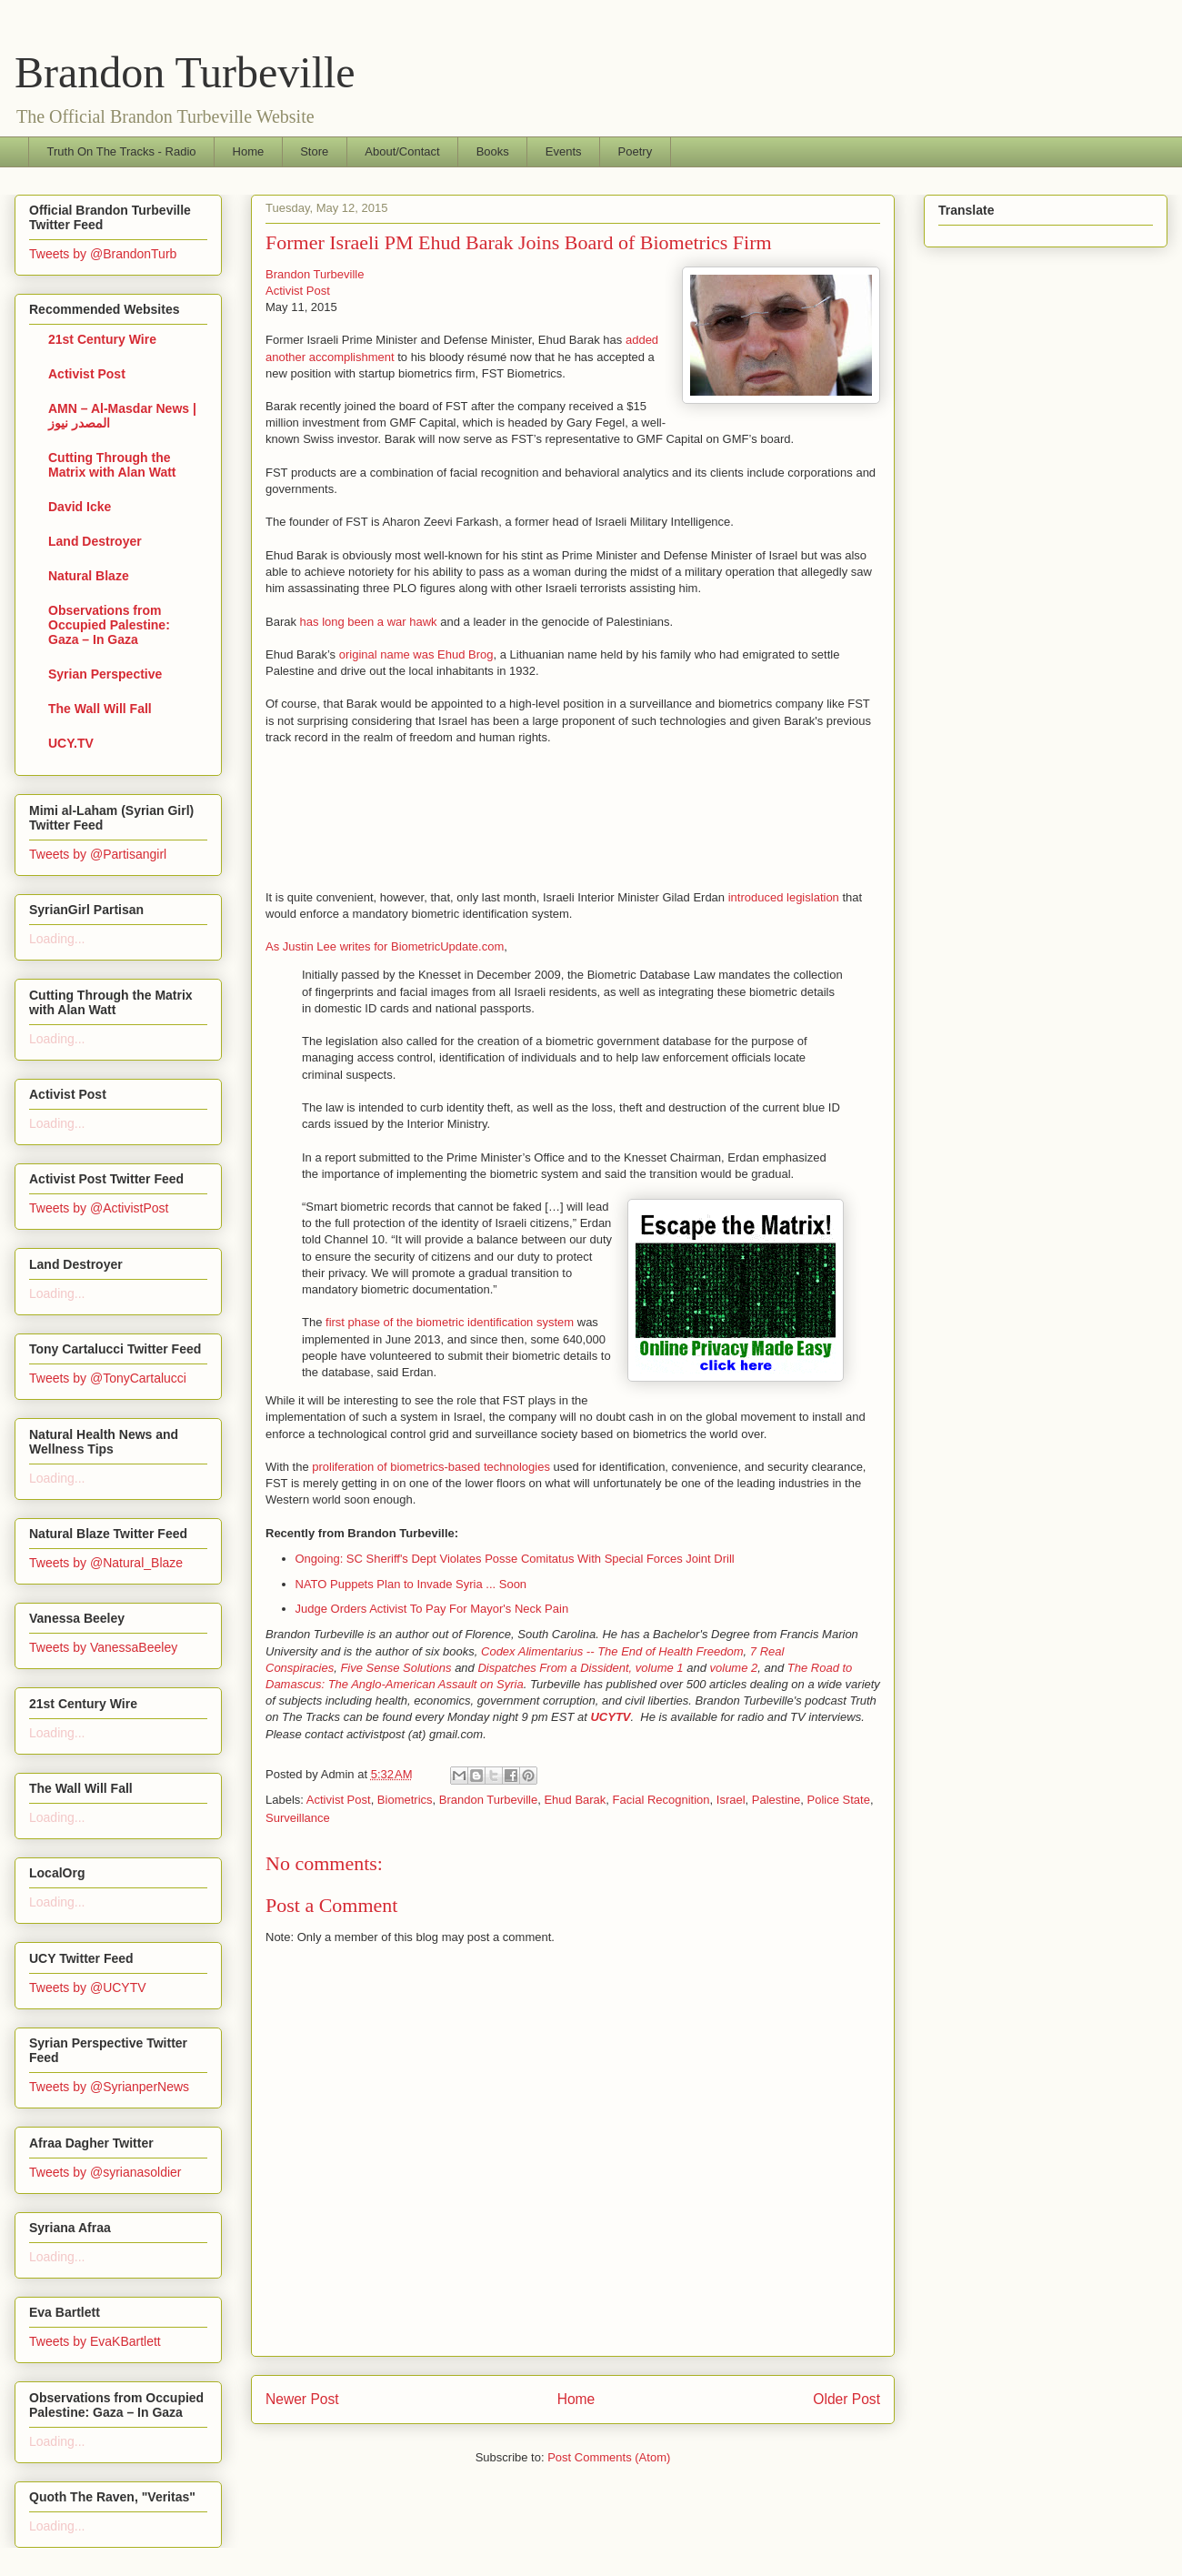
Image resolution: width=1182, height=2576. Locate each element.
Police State (838, 1799)
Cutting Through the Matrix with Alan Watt (112, 464)
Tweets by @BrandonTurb (102, 254)
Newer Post (302, 2399)
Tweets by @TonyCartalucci (107, 1378)
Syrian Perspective (105, 674)
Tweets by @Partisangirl (97, 854)
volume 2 (734, 1668)
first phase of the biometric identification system (450, 1322)
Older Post (846, 2399)
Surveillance (297, 1818)
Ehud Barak (575, 1799)
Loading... (57, 938)
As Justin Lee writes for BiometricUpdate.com (384, 946)
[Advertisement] (320, 816)
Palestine (776, 1799)
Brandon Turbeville (185, 72)
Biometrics (405, 1799)
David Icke (79, 506)
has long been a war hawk (368, 622)
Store (314, 151)
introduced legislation (783, 897)
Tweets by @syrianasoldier (105, 2172)
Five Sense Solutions (395, 1668)
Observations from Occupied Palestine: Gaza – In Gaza (109, 625)
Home (249, 151)
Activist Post (297, 290)
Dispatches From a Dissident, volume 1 (580, 1668)
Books (492, 151)
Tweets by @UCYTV (87, 1987)
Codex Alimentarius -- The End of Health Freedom (612, 1651)
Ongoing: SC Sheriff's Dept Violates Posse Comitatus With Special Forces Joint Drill (515, 1558)
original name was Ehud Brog (416, 654)
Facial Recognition (661, 1799)
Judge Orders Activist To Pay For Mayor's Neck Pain (432, 1608)
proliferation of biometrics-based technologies (431, 1467)
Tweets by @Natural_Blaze (106, 1562)
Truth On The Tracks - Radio (121, 151)
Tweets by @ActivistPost (98, 1208)
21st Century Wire (102, 339)
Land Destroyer (95, 541)
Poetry (635, 151)
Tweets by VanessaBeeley (103, 1647)
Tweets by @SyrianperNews (109, 2086)
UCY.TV (71, 743)
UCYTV (610, 1717)
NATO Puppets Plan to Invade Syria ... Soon (411, 1584)
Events (564, 151)
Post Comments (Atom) (608, 2457)
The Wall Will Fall (100, 708)
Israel (731, 1799)
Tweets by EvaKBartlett (95, 2341)
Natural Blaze (88, 576)
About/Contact (402, 151)
